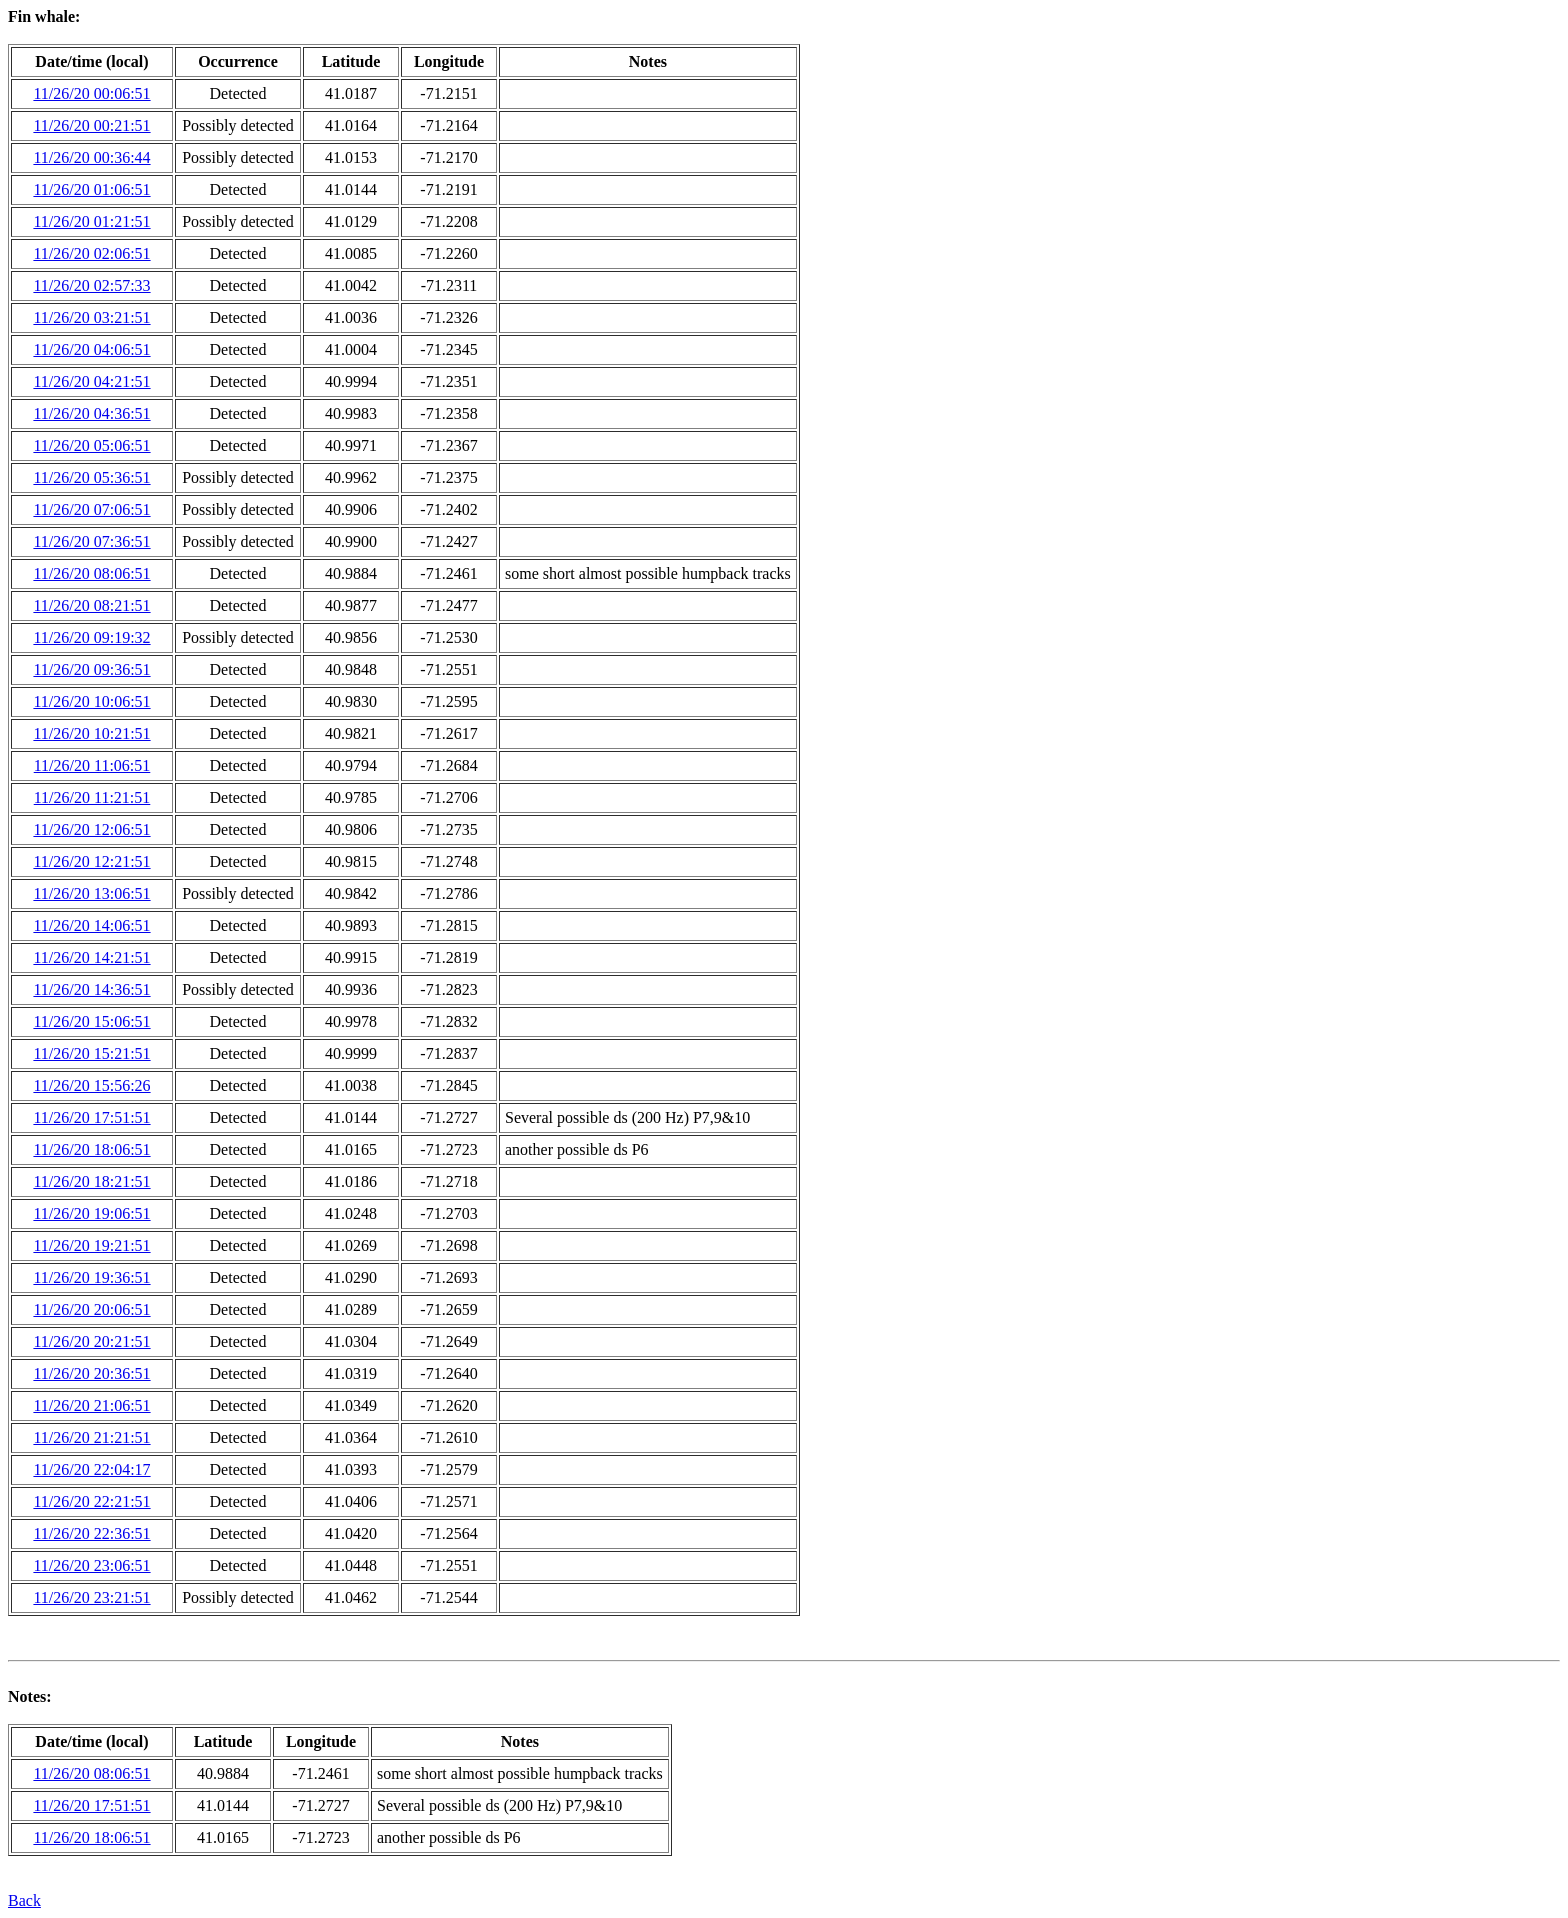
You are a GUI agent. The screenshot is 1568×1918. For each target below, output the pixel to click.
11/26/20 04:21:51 (91, 381)
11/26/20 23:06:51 (91, 1565)
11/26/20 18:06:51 (91, 1149)
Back (24, 1900)
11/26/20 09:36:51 (91, 669)
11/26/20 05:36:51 (91, 477)
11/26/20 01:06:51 (91, 189)
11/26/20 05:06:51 (91, 445)
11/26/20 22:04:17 (91, 1469)
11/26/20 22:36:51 (91, 1533)
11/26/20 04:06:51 (91, 349)
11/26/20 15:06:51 (91, 1021)
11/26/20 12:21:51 (91, 861)
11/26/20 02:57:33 (91, 285)
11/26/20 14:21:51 (91, 957)
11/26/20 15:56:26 (91, 1085)
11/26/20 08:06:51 (91, 573)
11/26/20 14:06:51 (91, 925)
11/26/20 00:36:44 (91, 157)
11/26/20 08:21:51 (91, 605)
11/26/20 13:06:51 (91, 893)
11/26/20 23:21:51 (91, 1597)
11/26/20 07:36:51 (91, 541)
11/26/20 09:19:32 (91, 637)
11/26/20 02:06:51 (91, 253)
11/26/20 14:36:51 (91, 989)
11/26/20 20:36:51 (91, 1373)
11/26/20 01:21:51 (91, 221)
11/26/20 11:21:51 (92, 797)
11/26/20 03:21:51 (91, 317)
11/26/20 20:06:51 (91, 1309)
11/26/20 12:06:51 (91, 829)
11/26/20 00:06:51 (91, 93)
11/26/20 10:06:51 (91, 701)
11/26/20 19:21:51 (91, 1245)
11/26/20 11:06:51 (92, 765)
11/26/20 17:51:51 (91, 1117)
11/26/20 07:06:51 (91, 509)
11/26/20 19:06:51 (91, 1213)
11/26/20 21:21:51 (91, 1437)
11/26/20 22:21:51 (91, 1501)
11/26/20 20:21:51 (91, 1341)
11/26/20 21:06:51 (91, 1405)
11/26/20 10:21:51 (91, 733)
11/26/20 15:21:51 (91, 1053)
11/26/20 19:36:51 (91, 1277)
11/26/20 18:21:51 (91, 1181)
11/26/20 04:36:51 (91, 413)
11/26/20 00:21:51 (91, 125)
